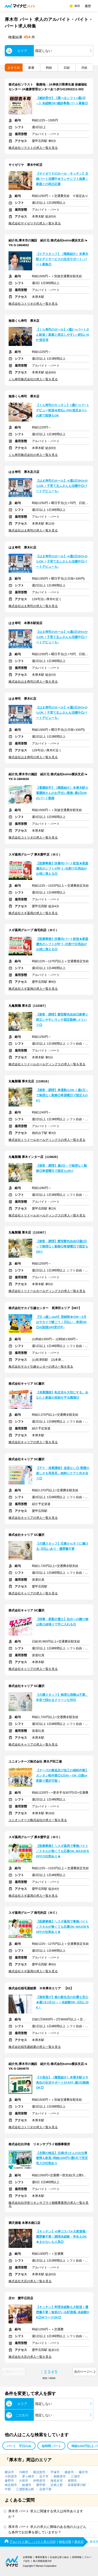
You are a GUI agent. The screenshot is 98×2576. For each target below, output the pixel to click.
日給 (67, 67)
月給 (84, 67)
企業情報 (27, 2557)
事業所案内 (41, 2557)
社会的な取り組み (59, 2557)
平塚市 (55, 2472)
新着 (31, 67)
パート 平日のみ (19, 2446)
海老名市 (56, 2480)
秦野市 (9, 2480)
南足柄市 (11, 2484)
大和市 (23, 2480)
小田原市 (11, 2476)
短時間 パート (51, 2446)
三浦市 (75, 2476)
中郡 (8, 2489)
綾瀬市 (26, 2484)
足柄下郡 (45, 2489)
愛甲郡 (40, 2484)
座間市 (72, 2480)
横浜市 (9, 2472)
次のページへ (84, 2371)
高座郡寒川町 (77, 2484)
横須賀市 (39, 2472)
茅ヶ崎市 (28, 2476)
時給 (49, 67)
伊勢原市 (39, 2480)
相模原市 (59, 2476)
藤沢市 (83, 2472)
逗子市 (44, 2476)
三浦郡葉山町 (25, 2489)
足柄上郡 (56, 2484)
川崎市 (23, 2472)
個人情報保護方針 (42, 2561)
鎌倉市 (69, 2472)
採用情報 (76, 2557)
